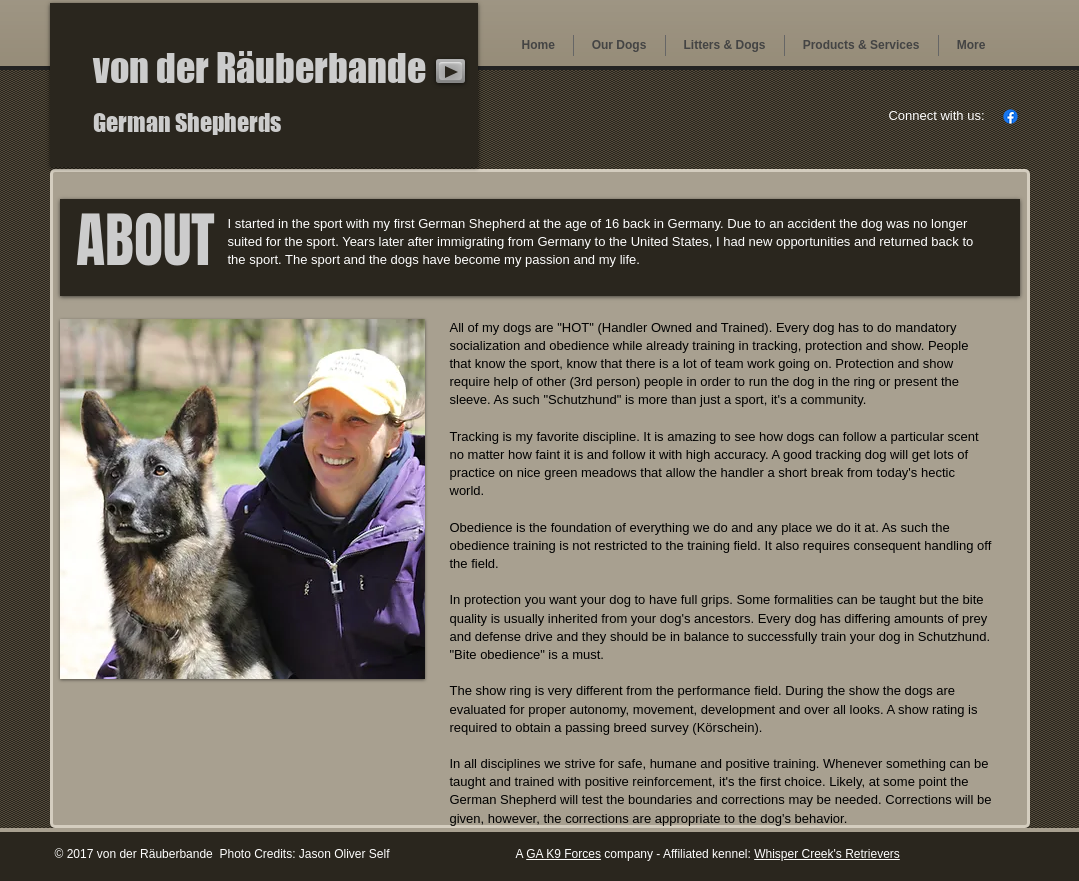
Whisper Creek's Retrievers (827, 854)
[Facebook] (1010, 116)
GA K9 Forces (563, 854)
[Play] (450, 71)
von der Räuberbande (259, 68)
